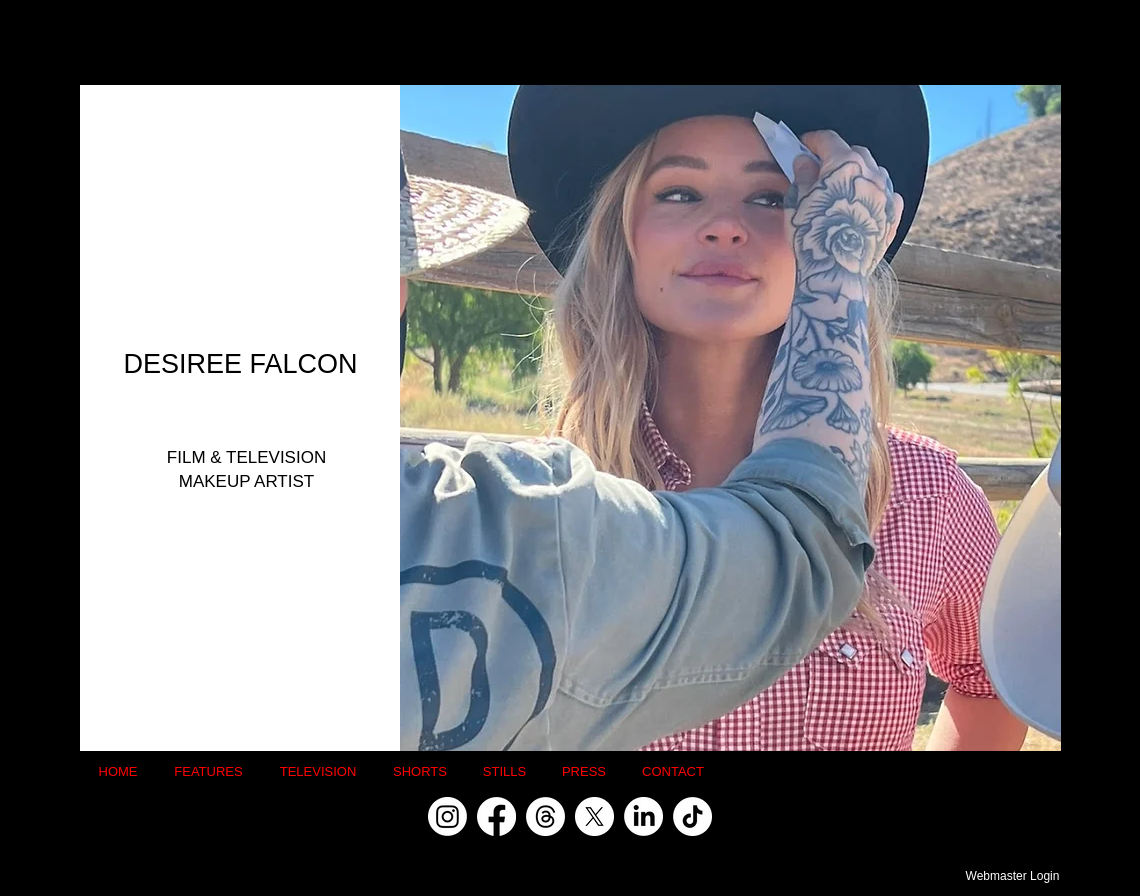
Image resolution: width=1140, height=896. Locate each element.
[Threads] (545, 816)
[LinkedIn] (643, 816)
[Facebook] (496, 816)
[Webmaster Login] (1012, 876)
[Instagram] (447, 816)
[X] (594, 816)
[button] (730, 418)
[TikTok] (692, 816)
